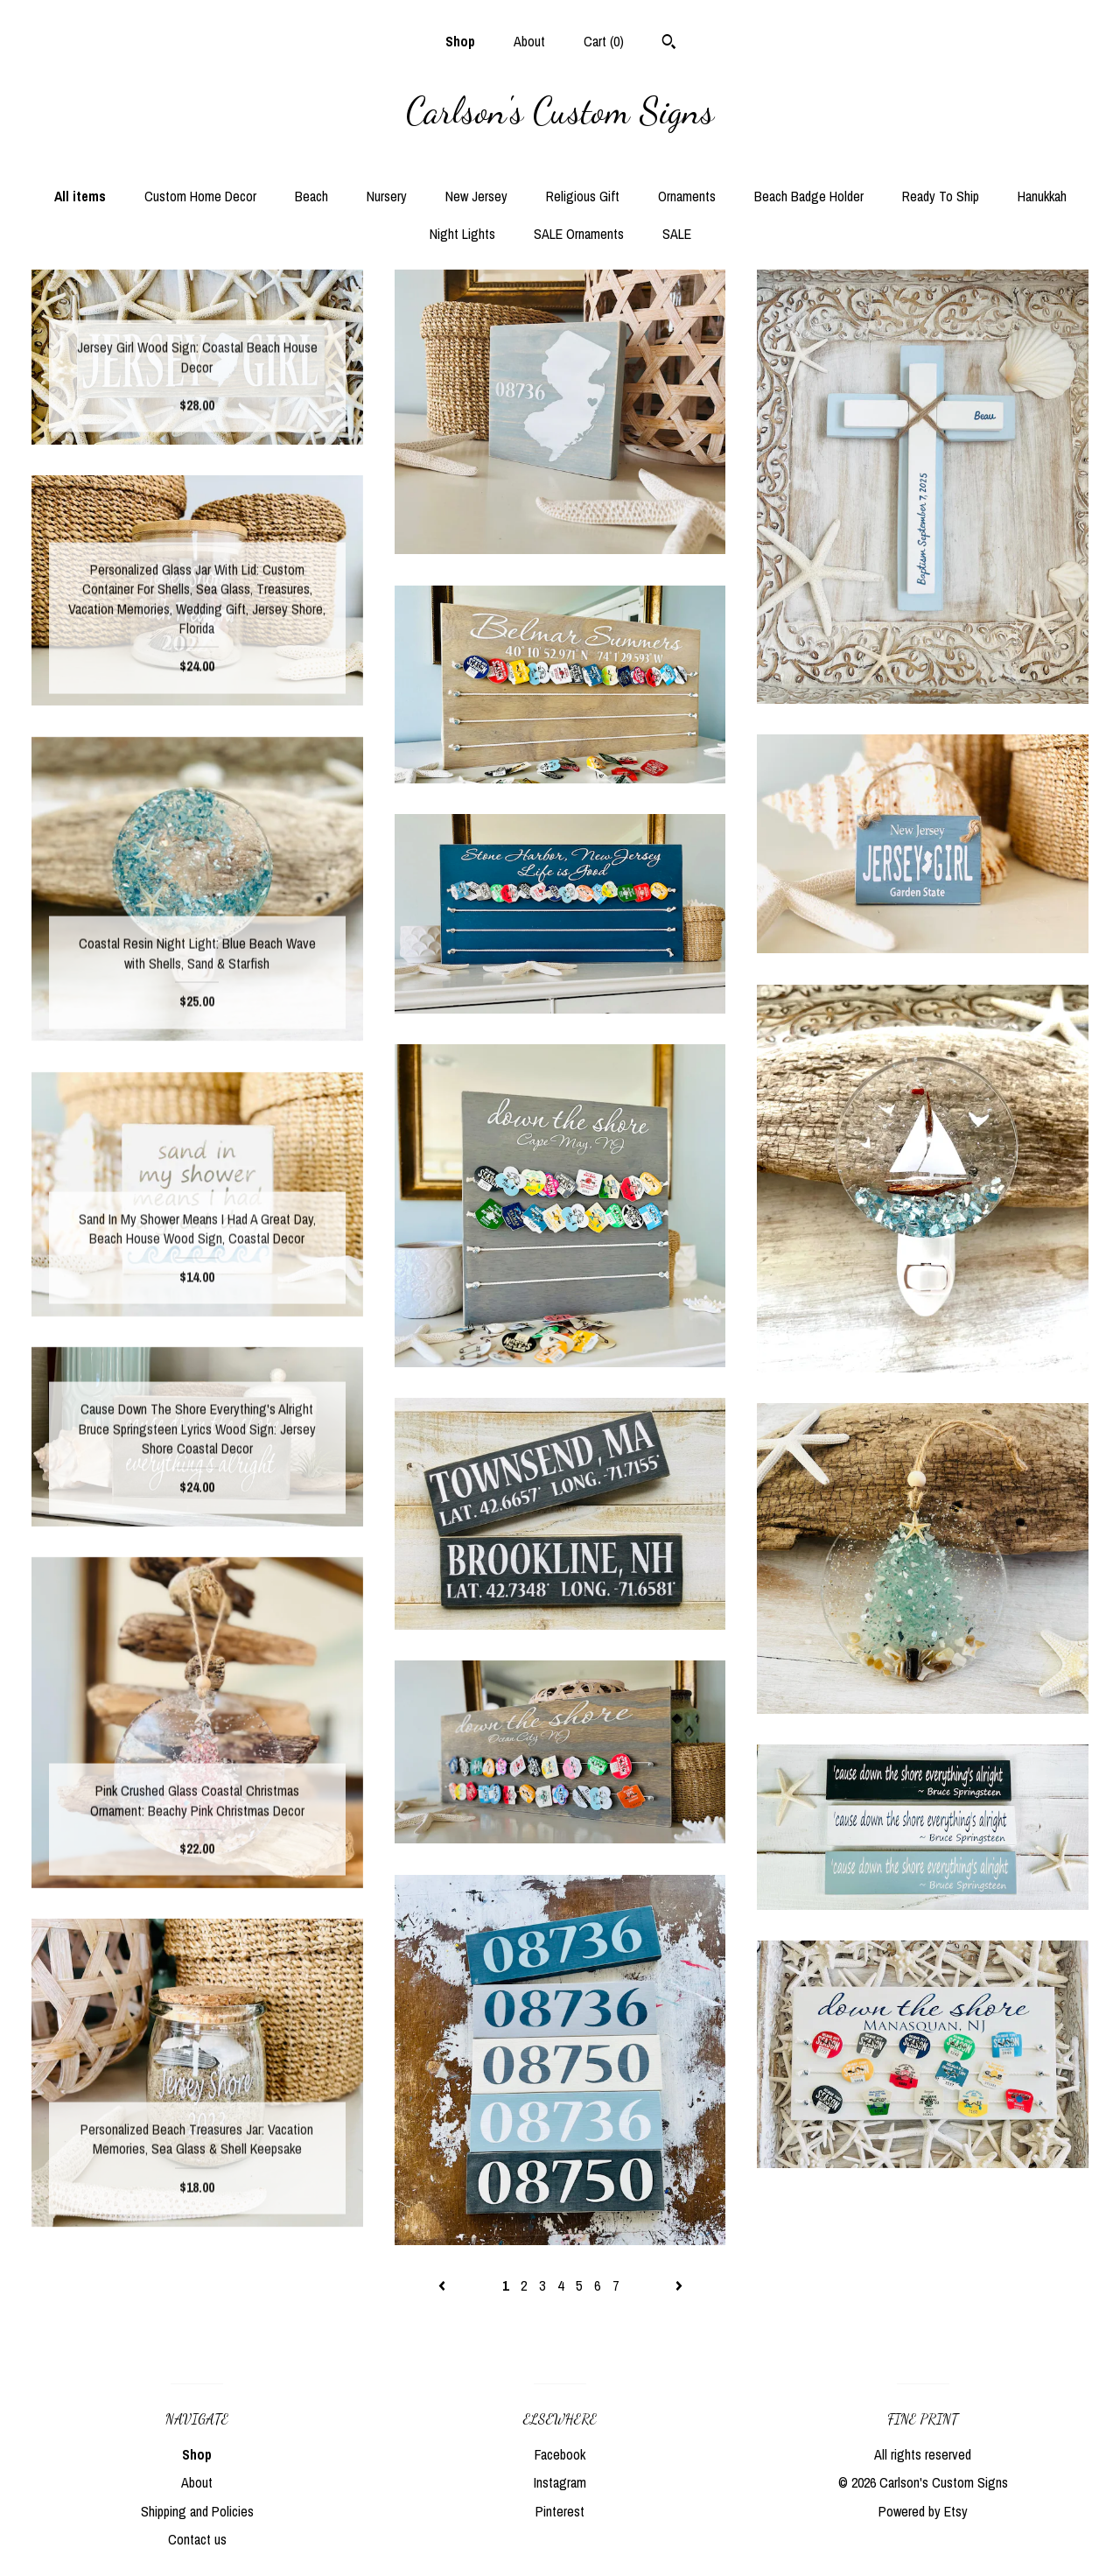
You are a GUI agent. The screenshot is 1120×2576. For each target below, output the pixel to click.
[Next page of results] (679, 2285)
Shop (460, 41)
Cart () (604, 41)
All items (80, 196)
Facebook (560, 2454)
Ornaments (687, 196)
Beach (311, 196)
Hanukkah (1042, 196)
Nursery (387, 196)
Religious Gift (583, 196)
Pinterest (560, 2511)
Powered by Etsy (923, 2511)
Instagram (560, 2482)
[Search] (669, 43)
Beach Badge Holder (809, 196)
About (529, 41)
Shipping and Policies (197, 2511)
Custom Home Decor (200, 196)
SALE (676, 233)
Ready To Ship (940, 196)
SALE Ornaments (579, 233)
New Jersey (476, 196)
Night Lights (462, 233)
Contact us (197, 2539)
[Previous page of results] (444, 2285)
